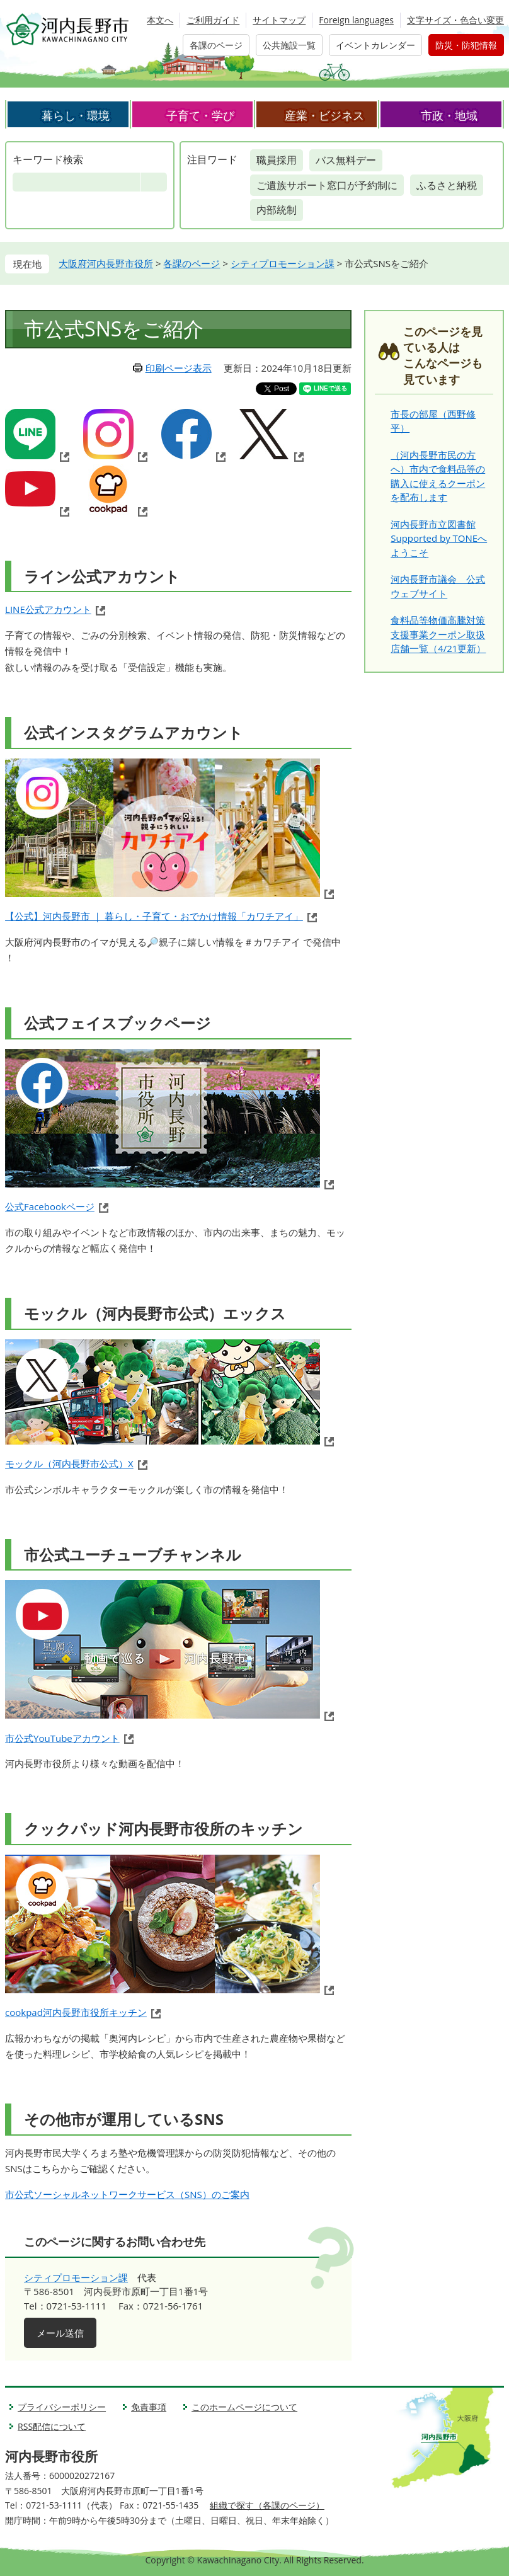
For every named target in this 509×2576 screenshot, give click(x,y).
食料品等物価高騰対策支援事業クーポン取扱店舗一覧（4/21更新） (438, 634)
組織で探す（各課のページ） (267, 2505)
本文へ (160, 20)
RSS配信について (52, 2426)
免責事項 (148, 2407)
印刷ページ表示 (179, 368)
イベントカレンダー (375, 45)
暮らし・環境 (76, 115)
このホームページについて (244, 2407)
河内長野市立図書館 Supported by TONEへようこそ (439, 538)
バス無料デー (346, 160)
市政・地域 (449, 115)
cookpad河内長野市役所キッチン (76, 2012)
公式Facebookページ (49, 1206)
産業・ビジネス (324, 115)
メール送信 (60, 2333)
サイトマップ (279, 20)
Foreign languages (356, 20)
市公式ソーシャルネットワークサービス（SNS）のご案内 (127, 2194)
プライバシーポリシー (62, 2407)
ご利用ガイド (212, 20)
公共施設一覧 (289, 45)
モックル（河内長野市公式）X (69, 1463)
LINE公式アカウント (48, 609)
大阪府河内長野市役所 (106, 263)
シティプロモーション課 (283, 263)
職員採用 (276, 160)
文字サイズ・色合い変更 (455, 20)
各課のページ (216, 45)
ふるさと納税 (446, 185)
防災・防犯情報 (466, 45)
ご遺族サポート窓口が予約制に (326, 185)
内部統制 (276, 210)
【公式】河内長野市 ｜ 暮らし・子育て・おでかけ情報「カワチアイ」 (154, 916)
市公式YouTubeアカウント (62, 1738)
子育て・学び (200, 115)
